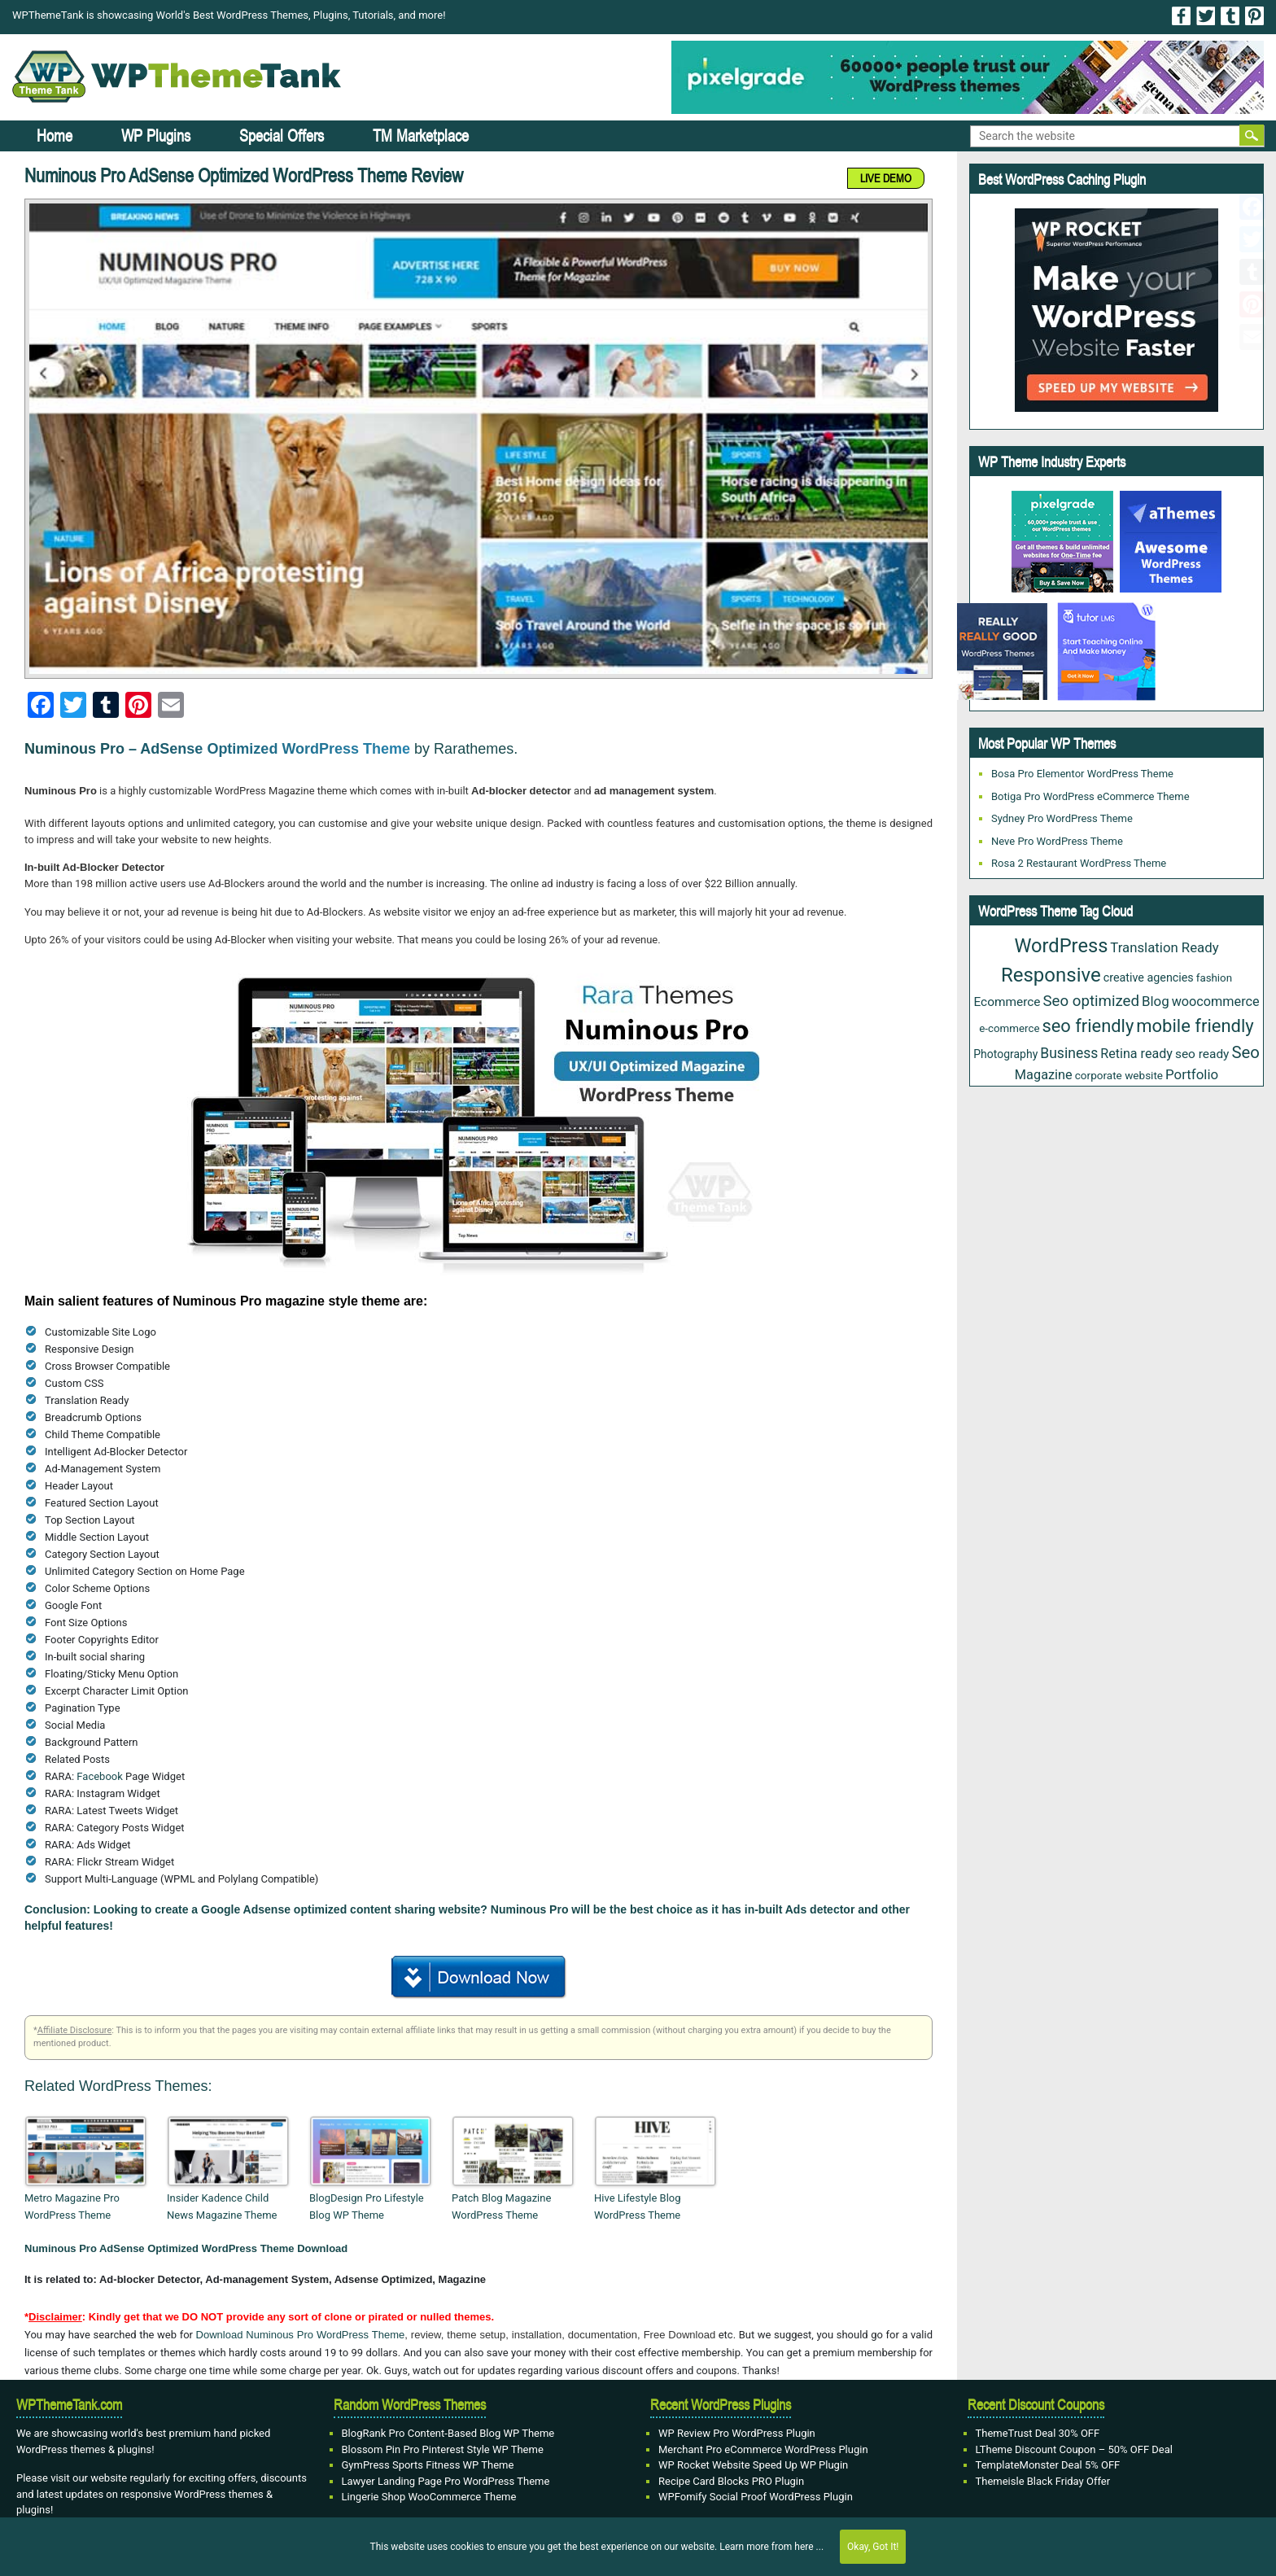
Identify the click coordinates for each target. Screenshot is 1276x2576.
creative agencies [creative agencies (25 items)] (1148, 977)
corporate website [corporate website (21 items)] (1119, 1075)
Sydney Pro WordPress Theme (1062, 818)
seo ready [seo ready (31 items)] (1202, 1054)
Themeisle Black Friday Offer (1043, 2481)
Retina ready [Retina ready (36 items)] (1136, 1053)
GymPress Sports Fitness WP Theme (428, 2465)
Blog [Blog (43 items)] (1155, 1001)
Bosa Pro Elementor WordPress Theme (1082, 774)
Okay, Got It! (872, 2546)
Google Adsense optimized (274, 1909)
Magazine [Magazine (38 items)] (1044, 1074)
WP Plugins (155, 135)
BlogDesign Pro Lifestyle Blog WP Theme (366, 2206)
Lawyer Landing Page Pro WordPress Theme (446, 2481)
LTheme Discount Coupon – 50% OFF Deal (1074, 2449)
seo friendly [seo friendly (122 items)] (1088, 1026)
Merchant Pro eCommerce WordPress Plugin (763, 2449)
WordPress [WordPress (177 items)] (1061, 945)
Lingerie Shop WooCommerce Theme (429, 2497)
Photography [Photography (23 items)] (1005, 1054)
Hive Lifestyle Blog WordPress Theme (637, 2206)
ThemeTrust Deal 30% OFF (1038, 2433)
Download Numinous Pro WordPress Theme (300, 2335)
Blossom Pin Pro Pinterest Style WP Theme (443, 2449)
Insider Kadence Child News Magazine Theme (222, 2206)
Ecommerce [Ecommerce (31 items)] (1006, 1002)
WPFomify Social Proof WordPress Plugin (755, 2497)
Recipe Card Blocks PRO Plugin (731, 2481)
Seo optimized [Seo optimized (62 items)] (1091, 1001)
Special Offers (281, 135)
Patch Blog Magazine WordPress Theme (501, 2206)
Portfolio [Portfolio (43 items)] (1191, 1074)
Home (54, 135)
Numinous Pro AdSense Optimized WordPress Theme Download (185, 2248)
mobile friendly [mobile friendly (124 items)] (1194, 1026)
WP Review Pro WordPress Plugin (736, 2433)
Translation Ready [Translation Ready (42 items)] (1164, 947)
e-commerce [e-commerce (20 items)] (1009, 1028)
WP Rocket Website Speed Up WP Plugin (753, 2465)
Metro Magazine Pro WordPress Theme (72, 2206)
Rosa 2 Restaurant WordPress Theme (1078, 863)
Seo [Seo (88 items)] (1245, 1052)
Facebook (99, 1776)
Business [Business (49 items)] (1069, 1053)
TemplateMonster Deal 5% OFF (1048, 2465)
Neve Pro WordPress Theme (1057, 841)
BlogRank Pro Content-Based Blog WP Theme (448, 2433)
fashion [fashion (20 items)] (1214, 978)
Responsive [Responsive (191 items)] (1051, 975)
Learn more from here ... (771, 2546)
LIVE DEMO (885, 178)
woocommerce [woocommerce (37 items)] (1216, 1001)
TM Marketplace (421, 135)
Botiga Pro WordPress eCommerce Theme (1090, 796)
